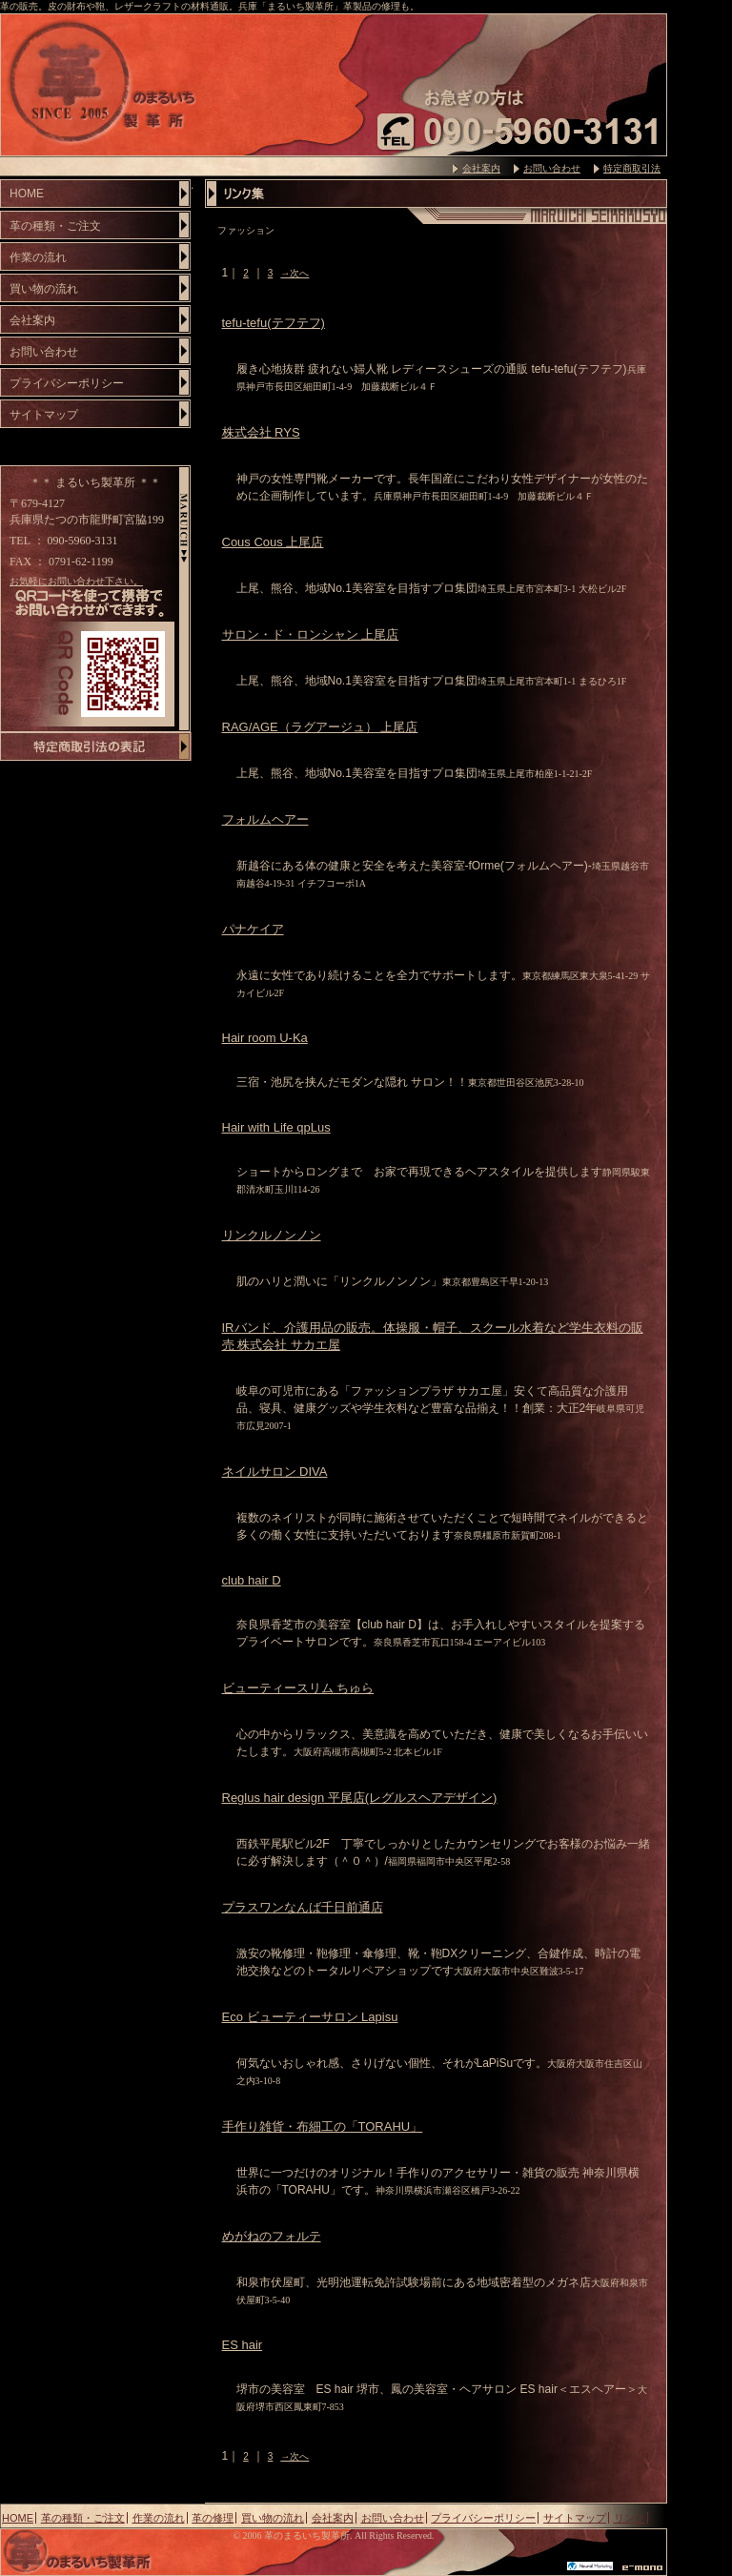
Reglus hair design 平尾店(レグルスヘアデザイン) (360, 1797)
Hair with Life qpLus (276, 1127)
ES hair (242, 2345)
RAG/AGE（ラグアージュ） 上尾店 (320, 727)
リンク (629, 2518)
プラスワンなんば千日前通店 (302, 1907)
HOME (27, 193)
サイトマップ (44, 414)
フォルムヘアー (265, 819)
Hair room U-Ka (265, 1038)
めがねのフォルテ (271, 2236)
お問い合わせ (551, 168)
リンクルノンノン (271, 1235)
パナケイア (253, 929)
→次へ (294, 273)
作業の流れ (38, 257)
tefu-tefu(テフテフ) (273, 323)
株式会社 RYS (261, 432)
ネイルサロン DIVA (275, 1471)
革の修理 (213, 2518)
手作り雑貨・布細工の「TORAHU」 (322, 2126)
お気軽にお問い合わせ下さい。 (76, 581)
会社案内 (481, 168)
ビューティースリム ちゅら (298, 1688)
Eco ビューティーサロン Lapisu (310, 2017)
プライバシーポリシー (67, 383)
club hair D (251, 1580)
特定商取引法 (632, 168)
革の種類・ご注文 (55, 226)
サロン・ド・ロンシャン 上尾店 (310, 634)
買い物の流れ (44, 289)
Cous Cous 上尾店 (273, 542)
